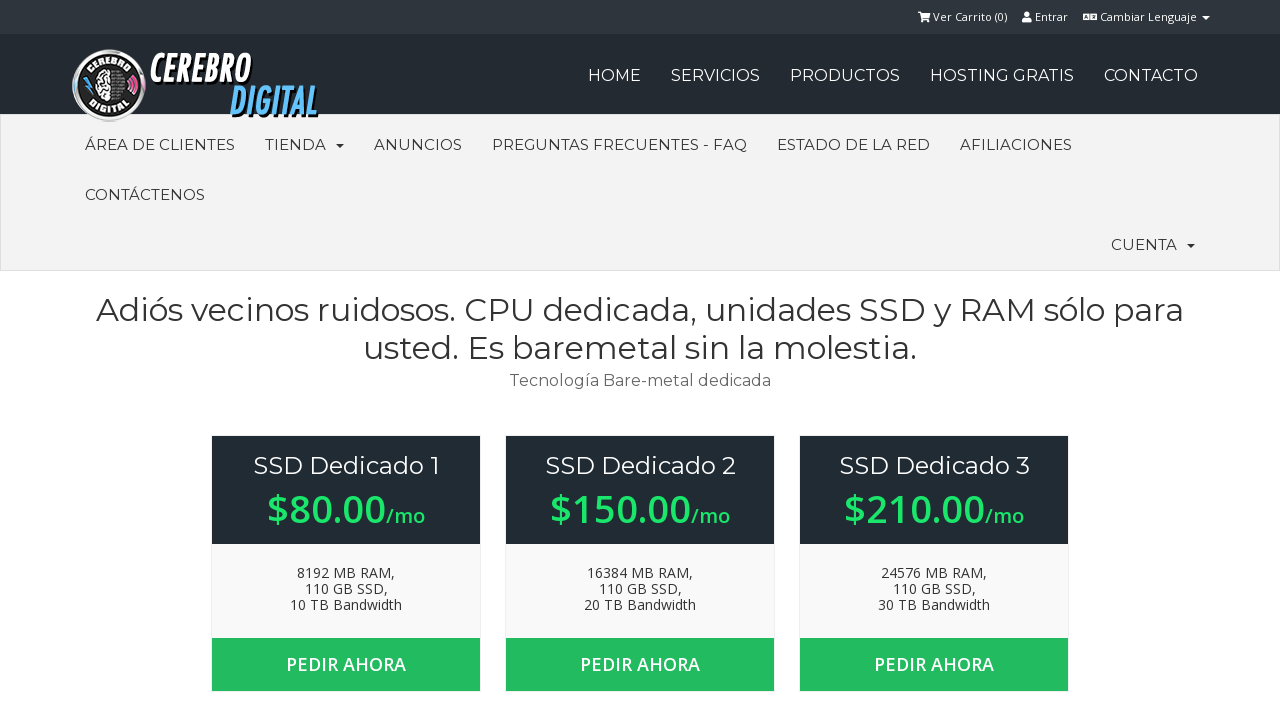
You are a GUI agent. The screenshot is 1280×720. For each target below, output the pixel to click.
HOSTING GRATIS (1002, 75)
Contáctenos (145, 194)
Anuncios (418, 144)
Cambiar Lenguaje (1146, 16)
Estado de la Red (853, 144)
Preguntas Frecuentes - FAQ (619, 144)
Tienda (304, 144)
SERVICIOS (715, 75)
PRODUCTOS (845, 75)
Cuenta (1153, 244)
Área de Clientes (160, 144)
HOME (614, 75)
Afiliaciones (1016, 144)
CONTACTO (1151, 75)
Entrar (1045, 16)
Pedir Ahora (346, 664)
